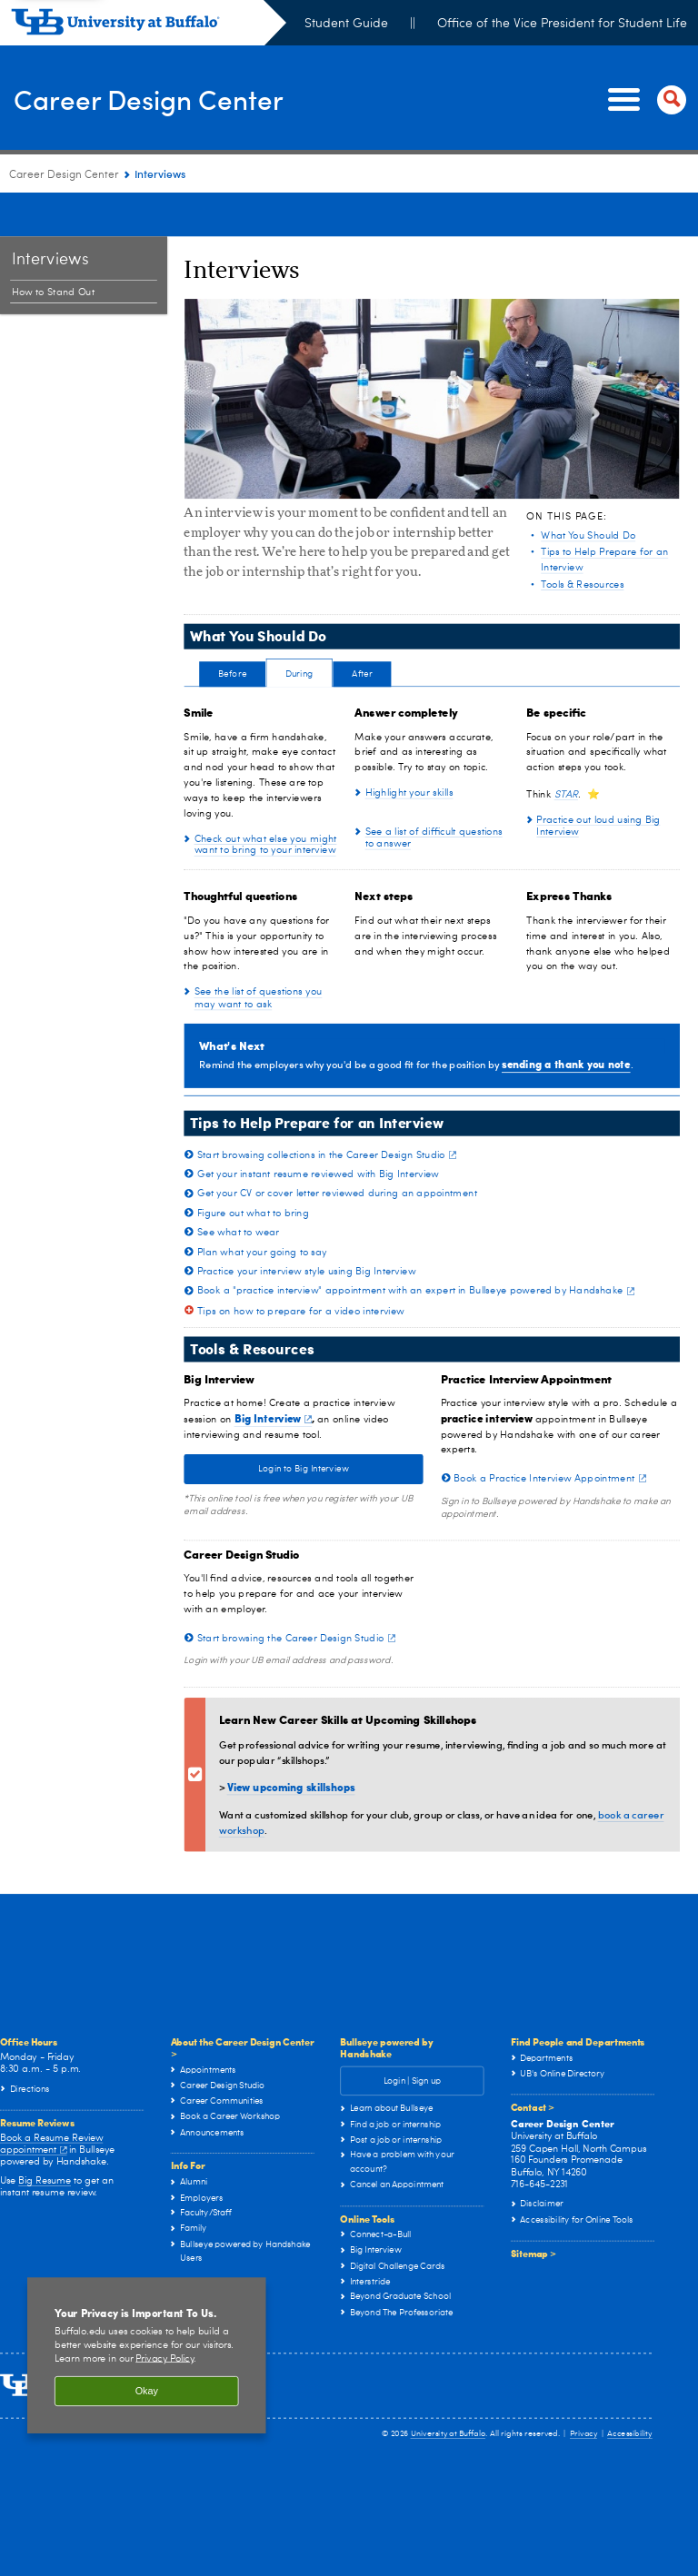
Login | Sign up (412, 2036)
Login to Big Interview (303, 1424)
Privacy (583, 2389)
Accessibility (630, 2389)
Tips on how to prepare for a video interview (300, 1267)
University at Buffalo (448, 2389)
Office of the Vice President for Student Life (562, 23)
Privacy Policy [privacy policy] (164, 2314)
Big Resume (44, 2136)
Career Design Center (173, 98)
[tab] (231, 635)
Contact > (532, 2062)
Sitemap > (533, 2207)
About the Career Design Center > (242, 2003)
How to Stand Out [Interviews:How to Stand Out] (53, 248)
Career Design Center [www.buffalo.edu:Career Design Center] (64, 175)
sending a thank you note (566, 1020)
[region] (146, 2311)
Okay (146, 2347)
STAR (566, 750)
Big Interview (273, 1373)
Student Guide (346, 23)
